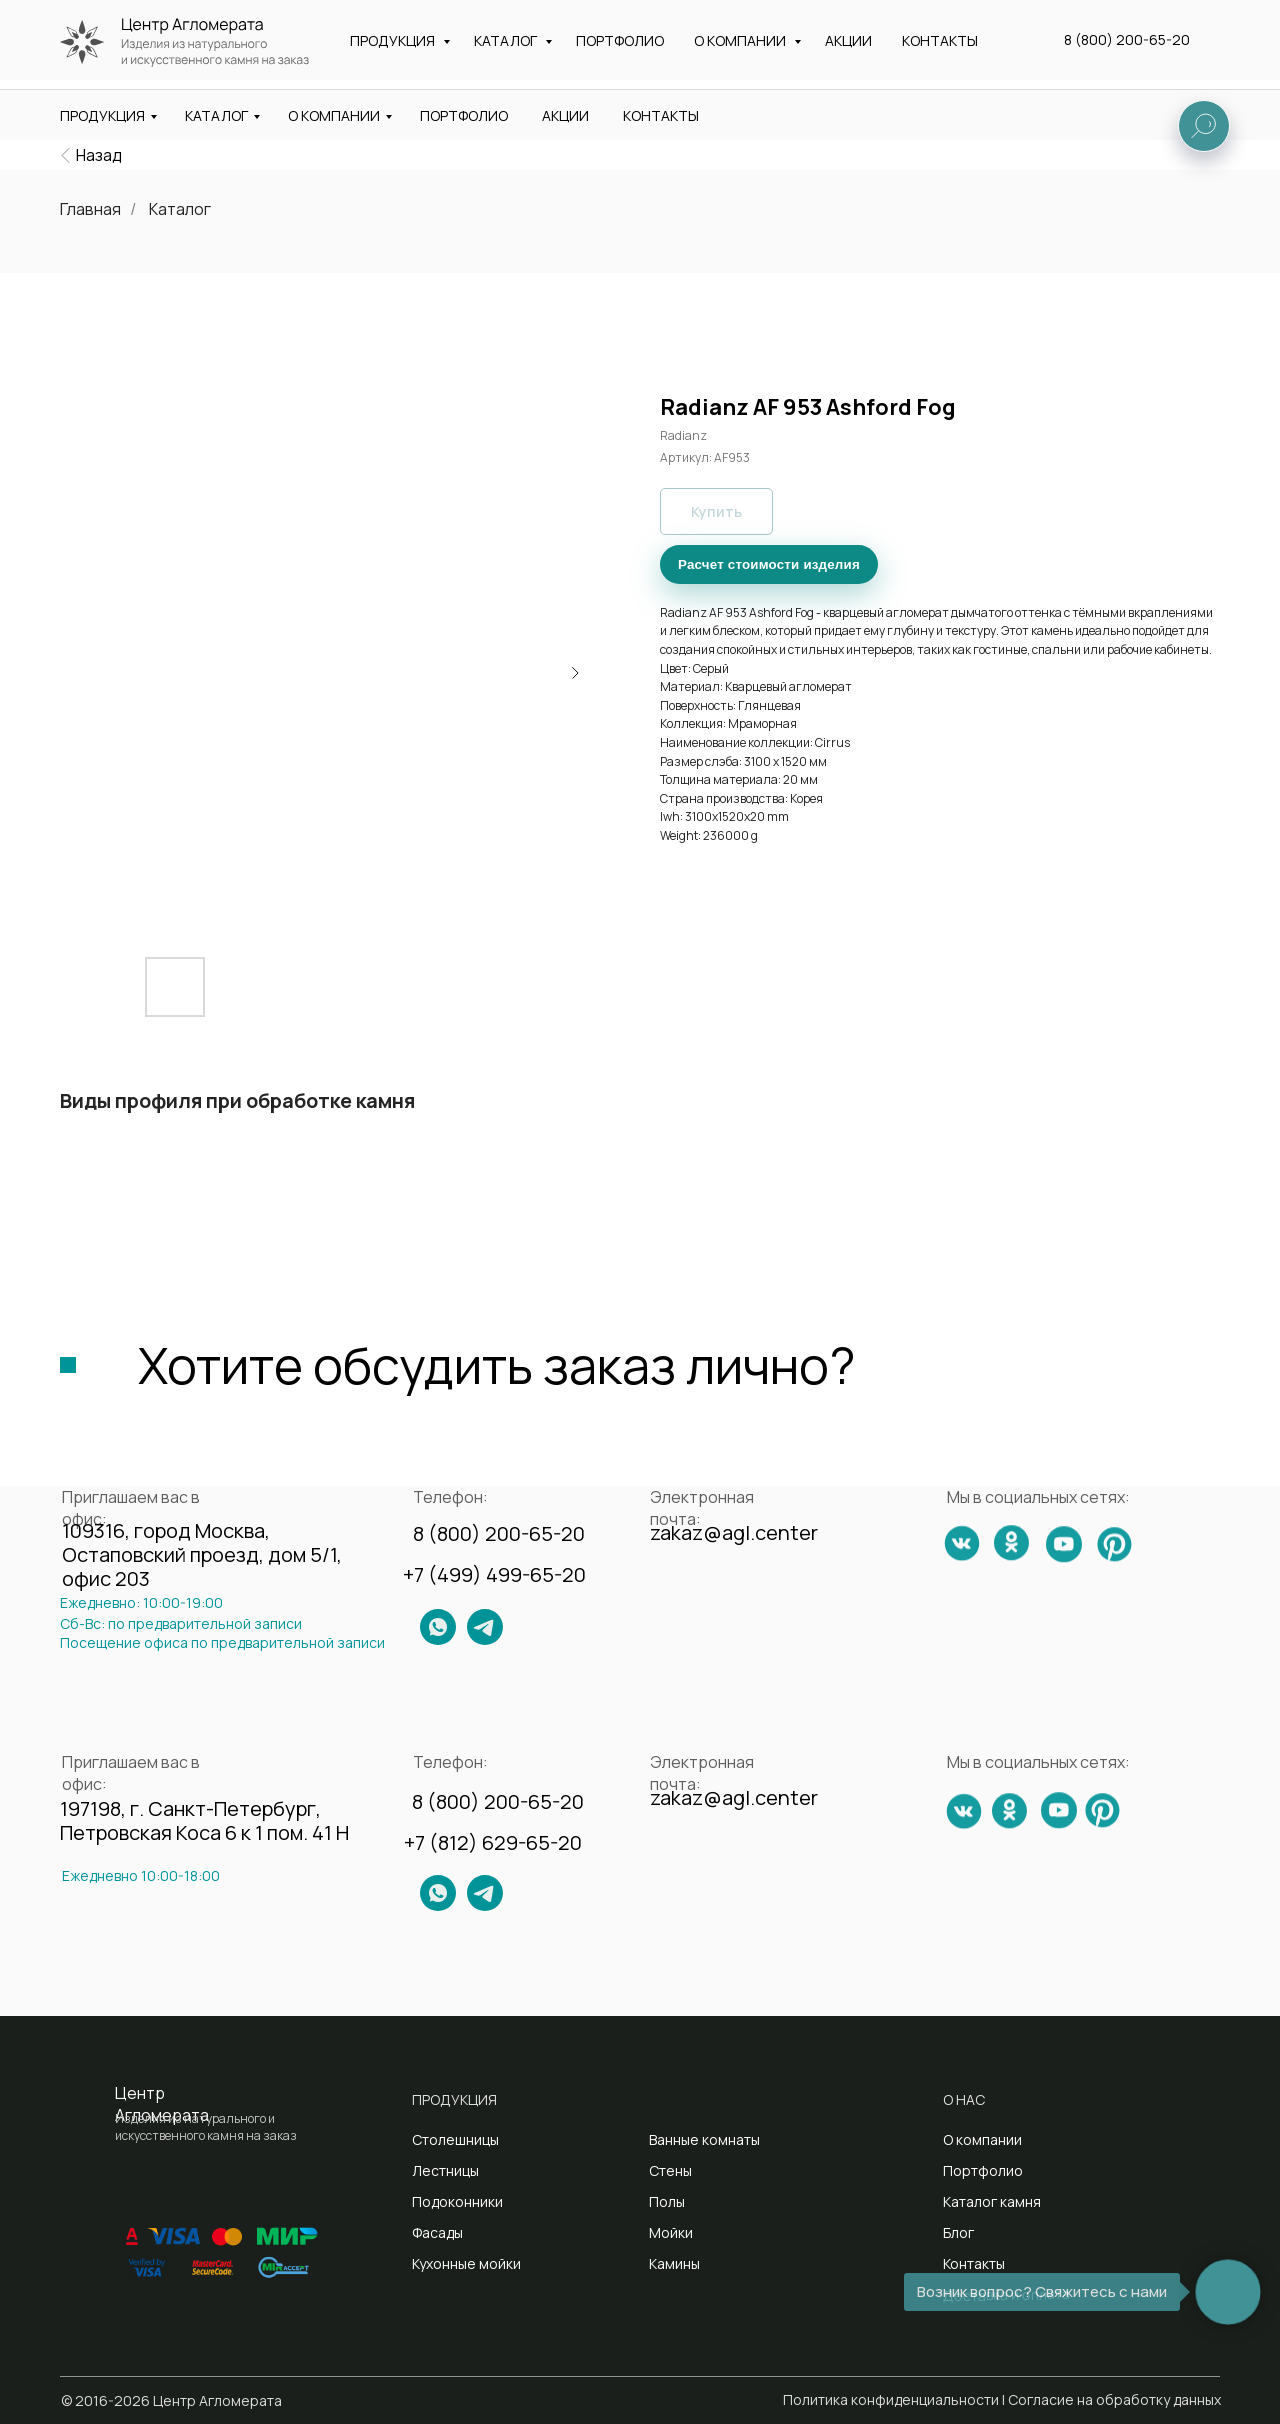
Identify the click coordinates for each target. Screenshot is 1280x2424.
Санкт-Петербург (633, 56)
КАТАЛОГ (216, 115)
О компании (982, 2139)
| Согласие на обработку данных (1111, 2399)
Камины (674, 2263)
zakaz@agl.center (844, 23)
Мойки (671, 2232)
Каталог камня (992, 2201)
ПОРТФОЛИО (464, 115)
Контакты (974, 2263)
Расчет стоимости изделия (769, 564)
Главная (90, 209)
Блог (958, 2232)
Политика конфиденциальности (891, 2399)
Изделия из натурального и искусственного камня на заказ (213, 51)
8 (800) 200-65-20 (1143, 25)
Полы (667, 2201)
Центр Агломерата (162, 2104)
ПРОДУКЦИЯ (102, 115)
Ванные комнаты (704, 2139)
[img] (65, 155)
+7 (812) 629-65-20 (493, 1842)
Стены (670, 2170)
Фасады (437, 2232)
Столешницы (455, 2139)
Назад (99, 155)
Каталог (180, 209)
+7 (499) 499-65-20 (494, 1574)
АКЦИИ (565, 115)
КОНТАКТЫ (661, 115)
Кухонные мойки (466, 2263)
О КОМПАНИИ (334, 115)
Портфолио (983, 2170)
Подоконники (457, 2201)
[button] (1161, 49)
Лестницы (445, 2170)
